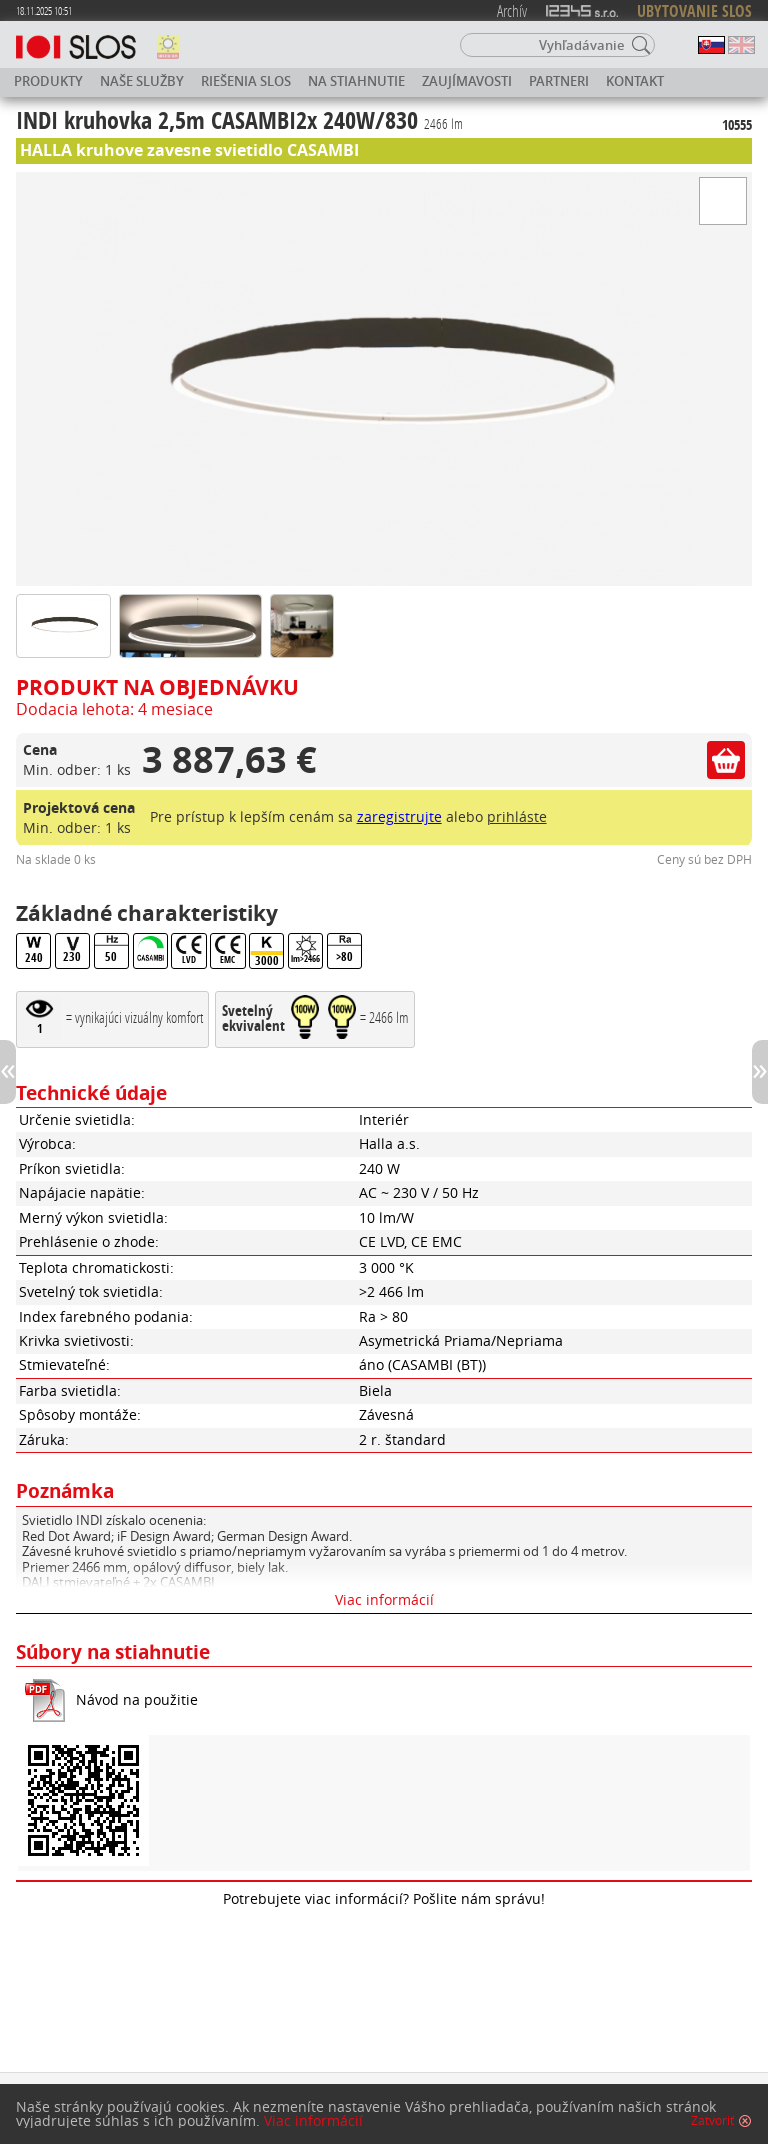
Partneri (559, 81)
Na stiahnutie (356, 81)
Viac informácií (384, 1599)
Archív (512, 10)
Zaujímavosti (467, 81)
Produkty (48, 81)
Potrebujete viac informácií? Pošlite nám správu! (384, 1898)
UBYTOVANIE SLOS (694, 11)
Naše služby (142, 81)
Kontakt (635, 81)
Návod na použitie (137, 1699)
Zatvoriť (712, 2121)
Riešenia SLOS (246, 81)
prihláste (517, 816)
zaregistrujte (399, 816)
